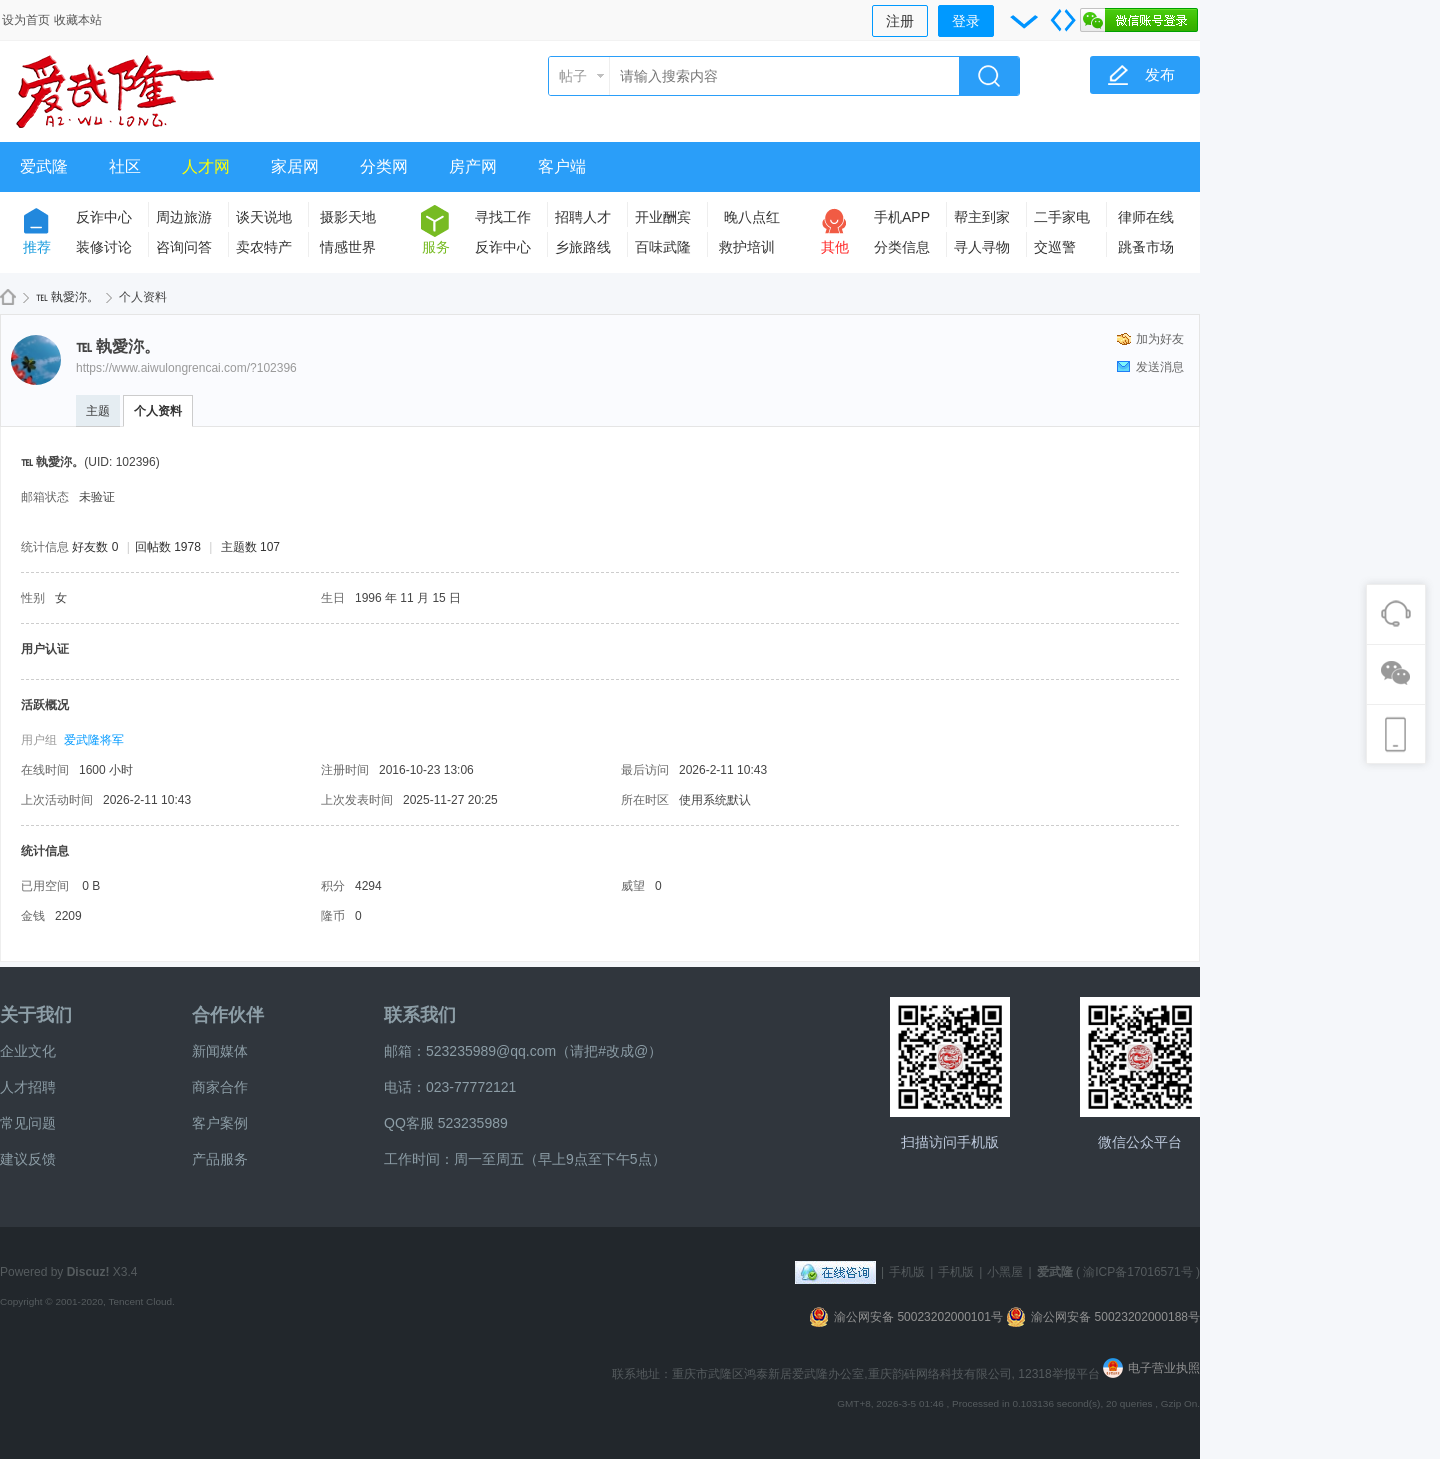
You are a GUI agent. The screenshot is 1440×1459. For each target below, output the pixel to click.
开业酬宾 (663, 217)
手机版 (907, 1272)
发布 (1160, 74)
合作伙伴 (228, 1015)
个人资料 (158, 411)
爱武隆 (44, 166)
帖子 (573, 76)
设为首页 (26, 20)
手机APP (902, 217)
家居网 (295, 166)
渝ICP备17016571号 (1137, 1272)
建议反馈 (28, 1159)
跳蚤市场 (1146, 247)
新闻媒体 (220, 1051)
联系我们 (420, 1015)
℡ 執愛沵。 (67, 297)
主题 (98, 411)
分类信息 (902, 247)
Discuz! (88, 1272)
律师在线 (1146, 217)
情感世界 (348, 247)
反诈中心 (104, 217)
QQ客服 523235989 (446, 1123)
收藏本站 (78, 20)
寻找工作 (503, 217)
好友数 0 (95, 547)
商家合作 (220, 1087)
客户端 (562, 166)
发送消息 (1160, 367)
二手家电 (1062, 217)
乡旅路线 (583, 247)
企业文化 (28, 1051)
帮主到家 (982, 217)
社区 (125, 166)
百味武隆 (663, 247)
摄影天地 (348, 217)
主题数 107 (250, 547)
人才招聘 (28, 1087)
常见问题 (28, 1123)
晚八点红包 (752, 220)
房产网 (473, 166)
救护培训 (747, 247)
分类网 (384, 166)
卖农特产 (264, 247)
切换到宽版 (1063, 20)
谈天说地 (264, 217)
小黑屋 (1005, 1272)
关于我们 (36, 1015)
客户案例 (220, 1123)
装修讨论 (104, 247)
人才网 (206, 166)
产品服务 (220, 1159)
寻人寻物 (982, 247)
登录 (966, 21)
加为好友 (1160, 339)
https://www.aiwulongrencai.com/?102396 (186, 368)
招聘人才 (583, 217)
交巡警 (1055, 247)
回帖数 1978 (168, 547)
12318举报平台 (1060, 1374)
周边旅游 (184, 217)
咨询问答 (184, 247)
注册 (900, 21)
